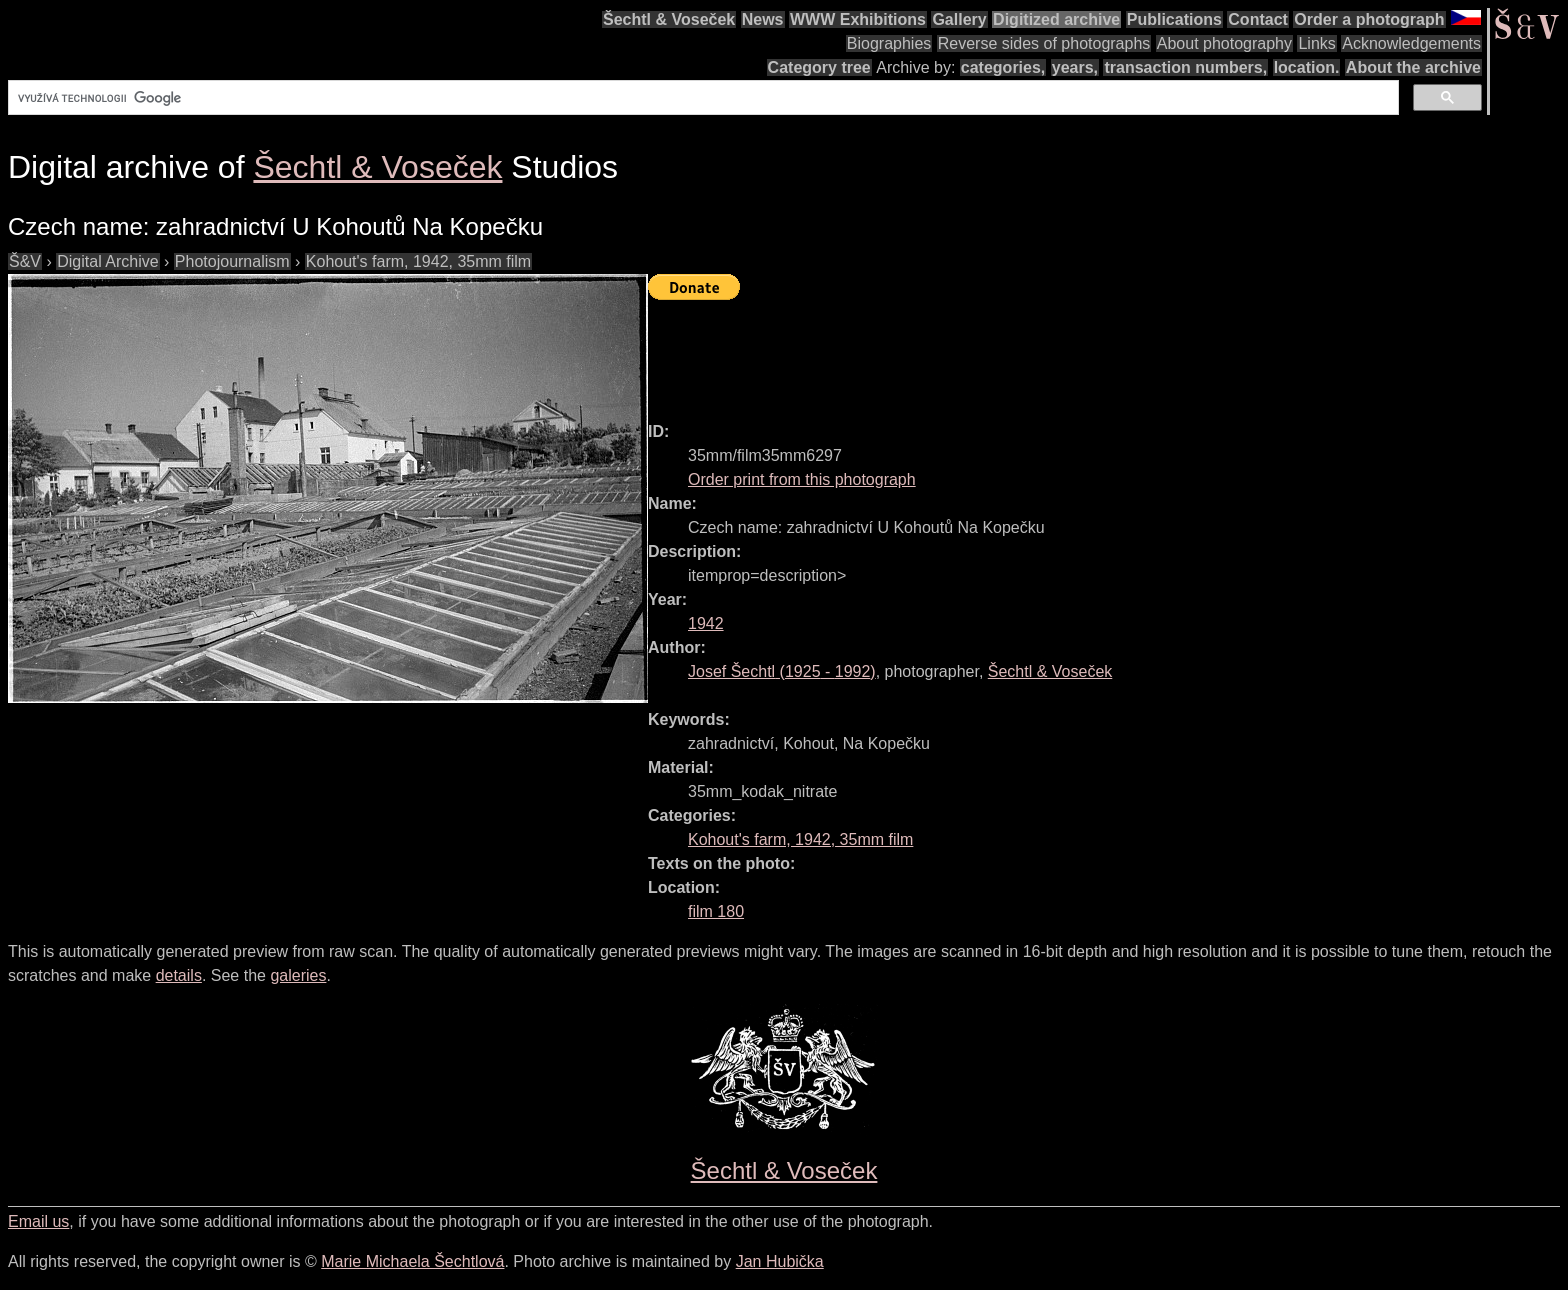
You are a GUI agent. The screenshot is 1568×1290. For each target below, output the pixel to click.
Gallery (959, 19)
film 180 (716, 911)
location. (1307, 67)
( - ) (782, 671)
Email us (38, 1221)
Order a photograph (1369, 19)
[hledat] (701, 98)
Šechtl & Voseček (669, 19)
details (179, 975)
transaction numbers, (1185, 67)
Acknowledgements (1411, 43)
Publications (1174, 19)
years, (1075, 67)
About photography (1224, 43)
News (763, 19)
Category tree (819, 67)
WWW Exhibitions (858, 19)
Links (1316, 43)
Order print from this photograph (802, 479)
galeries (298, 975)
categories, (1003, 67)
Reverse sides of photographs (1044, 43)
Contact (1258, 19)
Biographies (889, 43)
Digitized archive (1056, 19)
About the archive (1413, 67)
